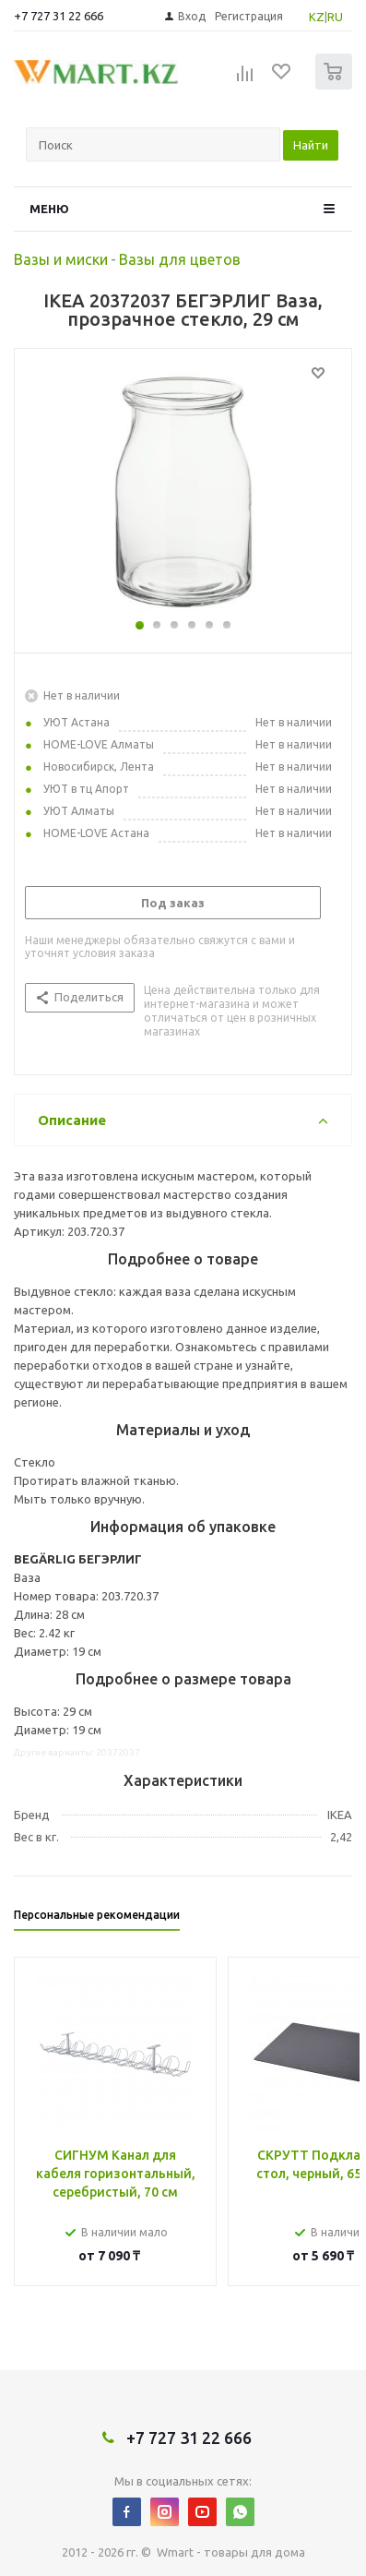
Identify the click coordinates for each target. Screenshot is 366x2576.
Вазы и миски (61, 259)
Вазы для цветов (180, 259)
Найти (310, 144)
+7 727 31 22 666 (58, 15)
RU (335, 16)
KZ (317, 16)
